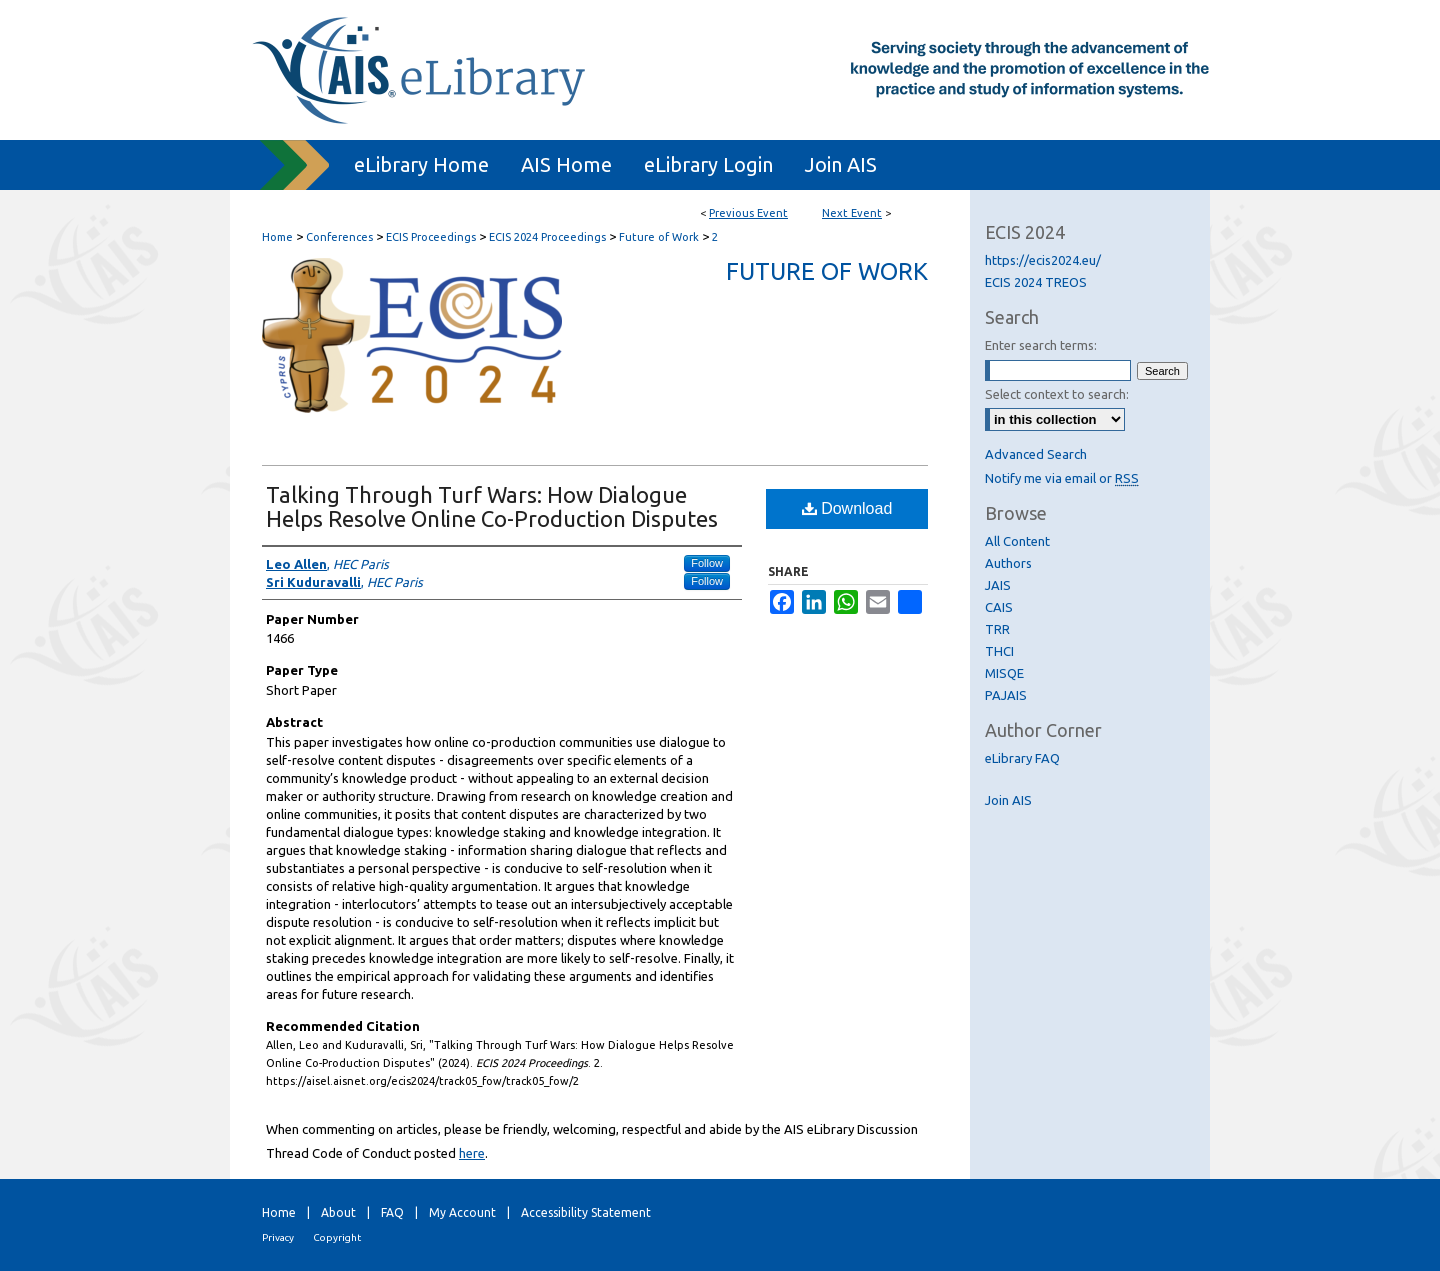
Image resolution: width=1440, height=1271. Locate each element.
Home (277, 237)
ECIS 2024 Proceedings (549, 237)
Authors (1008, 563)
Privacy (278, 1237)
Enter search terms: (1041, 345)
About (338, 1212)
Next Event (852, 213)
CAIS (999, 607)
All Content (1017, 541)
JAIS (998, 585)
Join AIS (1008, 800)
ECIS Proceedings (432, 237)
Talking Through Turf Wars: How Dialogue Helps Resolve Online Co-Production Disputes (492, 506)
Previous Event (748, 213)
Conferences (341, 237)
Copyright (337, 1237)
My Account (462, 1212)
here (472, 1153)
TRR (997, 629)
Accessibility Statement (586, 1212)
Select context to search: (1057, 394)
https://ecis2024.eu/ (1043, 260)
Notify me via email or (1062, 478)
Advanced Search (1036, 454)
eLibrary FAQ (1022, 758)
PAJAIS (1006, 695)
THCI (999, 651)
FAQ (392, 1212)
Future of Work (660, 237)
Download (847, 508)
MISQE (1004, 673)
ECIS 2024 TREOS (1036, 282)
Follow (707, 563)
